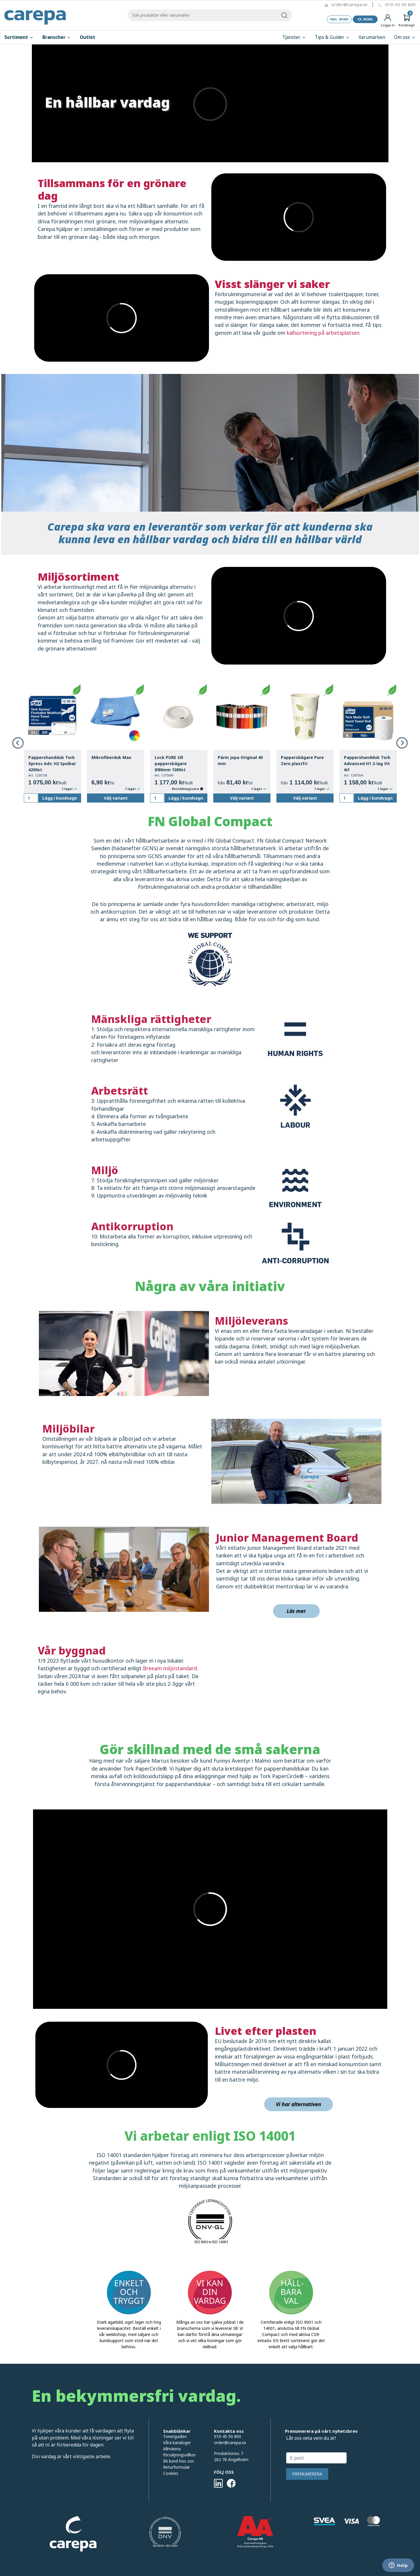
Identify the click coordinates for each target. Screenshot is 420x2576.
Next (402, 743)
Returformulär (176, 2467)
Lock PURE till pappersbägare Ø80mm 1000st (171, 763)
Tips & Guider (332, 37)
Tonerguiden (175, 2436)
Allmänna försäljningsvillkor (179, 2452)
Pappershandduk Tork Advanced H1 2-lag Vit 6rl (367, 763)
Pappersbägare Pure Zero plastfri (302, 760)
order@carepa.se (349, 4)
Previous (18, 743)
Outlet (87, 37)
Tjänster (294, 37)
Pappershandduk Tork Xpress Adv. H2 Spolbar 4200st (52, 763)
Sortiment (19, 37)
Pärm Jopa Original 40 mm (240, 760)
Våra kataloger (177, 2442)
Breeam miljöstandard (170, 1668)
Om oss (405, 37)
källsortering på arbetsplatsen (323, 332)
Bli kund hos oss (178, 2461)
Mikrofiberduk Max (111, 757)
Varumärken (372, 37)
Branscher (56, 37)
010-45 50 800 (400, 4)
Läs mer (296, 1610)
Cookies (170, 2473)
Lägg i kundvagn (59, 798)
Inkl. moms (339, 19)
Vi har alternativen (298, 2104)
